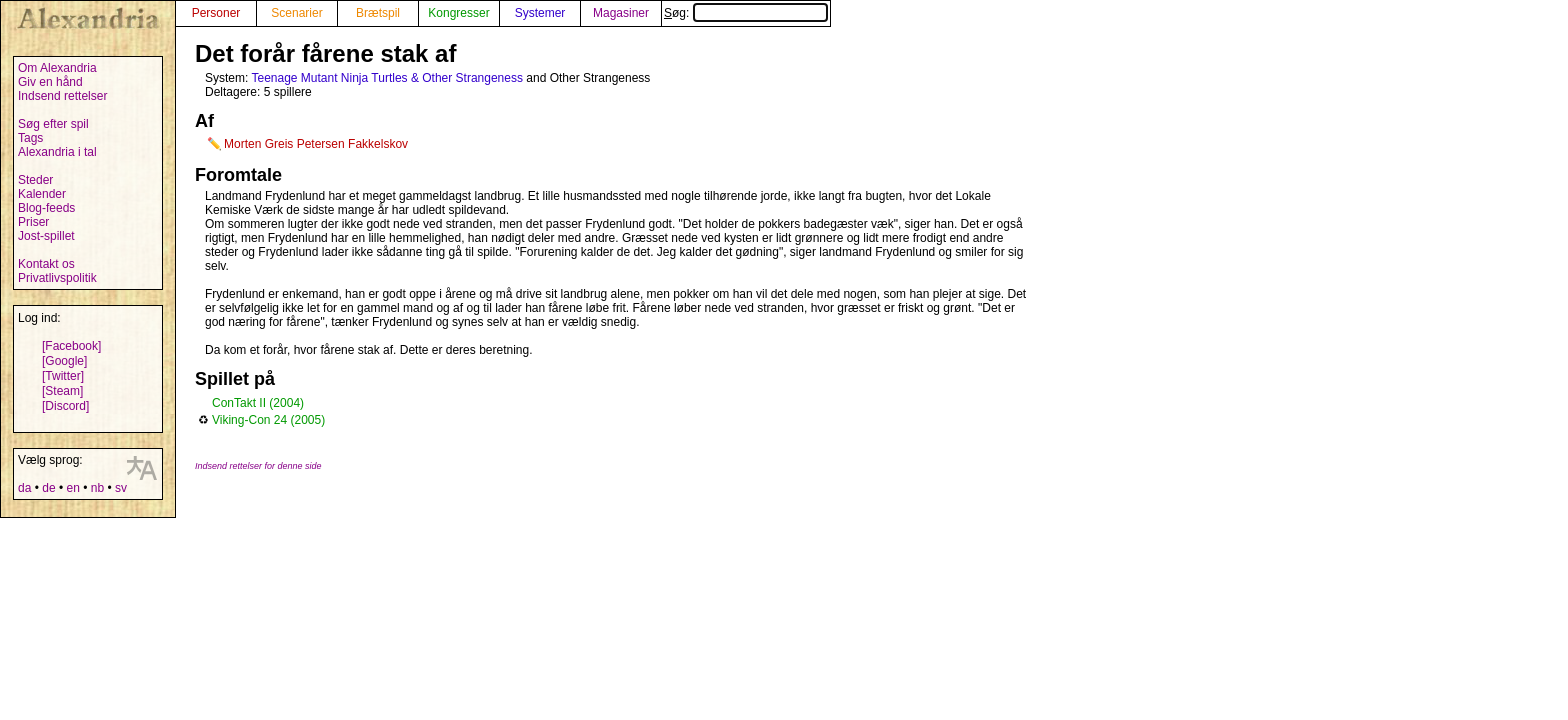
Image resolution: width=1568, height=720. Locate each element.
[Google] (64, 361)
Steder (35, 180)
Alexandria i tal (57, 152)
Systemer (540, 13)
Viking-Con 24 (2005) (268, 420)
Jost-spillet (46, 236)
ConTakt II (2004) (258, 403)
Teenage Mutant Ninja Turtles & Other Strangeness (386, 78)
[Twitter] (63, 376)
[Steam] (62, 391)
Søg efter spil (53, 124)
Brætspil (378, 13)
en (72, 488)
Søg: (746, 13)
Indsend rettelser (62, 96)
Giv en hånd (50, 82)
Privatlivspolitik (57, 278)
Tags (30, 138)
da (24, 488)
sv (121, 488)
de (48, 488)
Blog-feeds (46, 208)
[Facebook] (71, 346)
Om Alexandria (57, 68)
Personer (216, 13)
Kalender (42, 194)
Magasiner (621, 13)
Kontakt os (46, 264)
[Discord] (65, 406)
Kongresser (458, 13)
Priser (33, 222)
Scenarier (296, 13)
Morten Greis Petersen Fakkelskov (316, 144)
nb (97, 488)
